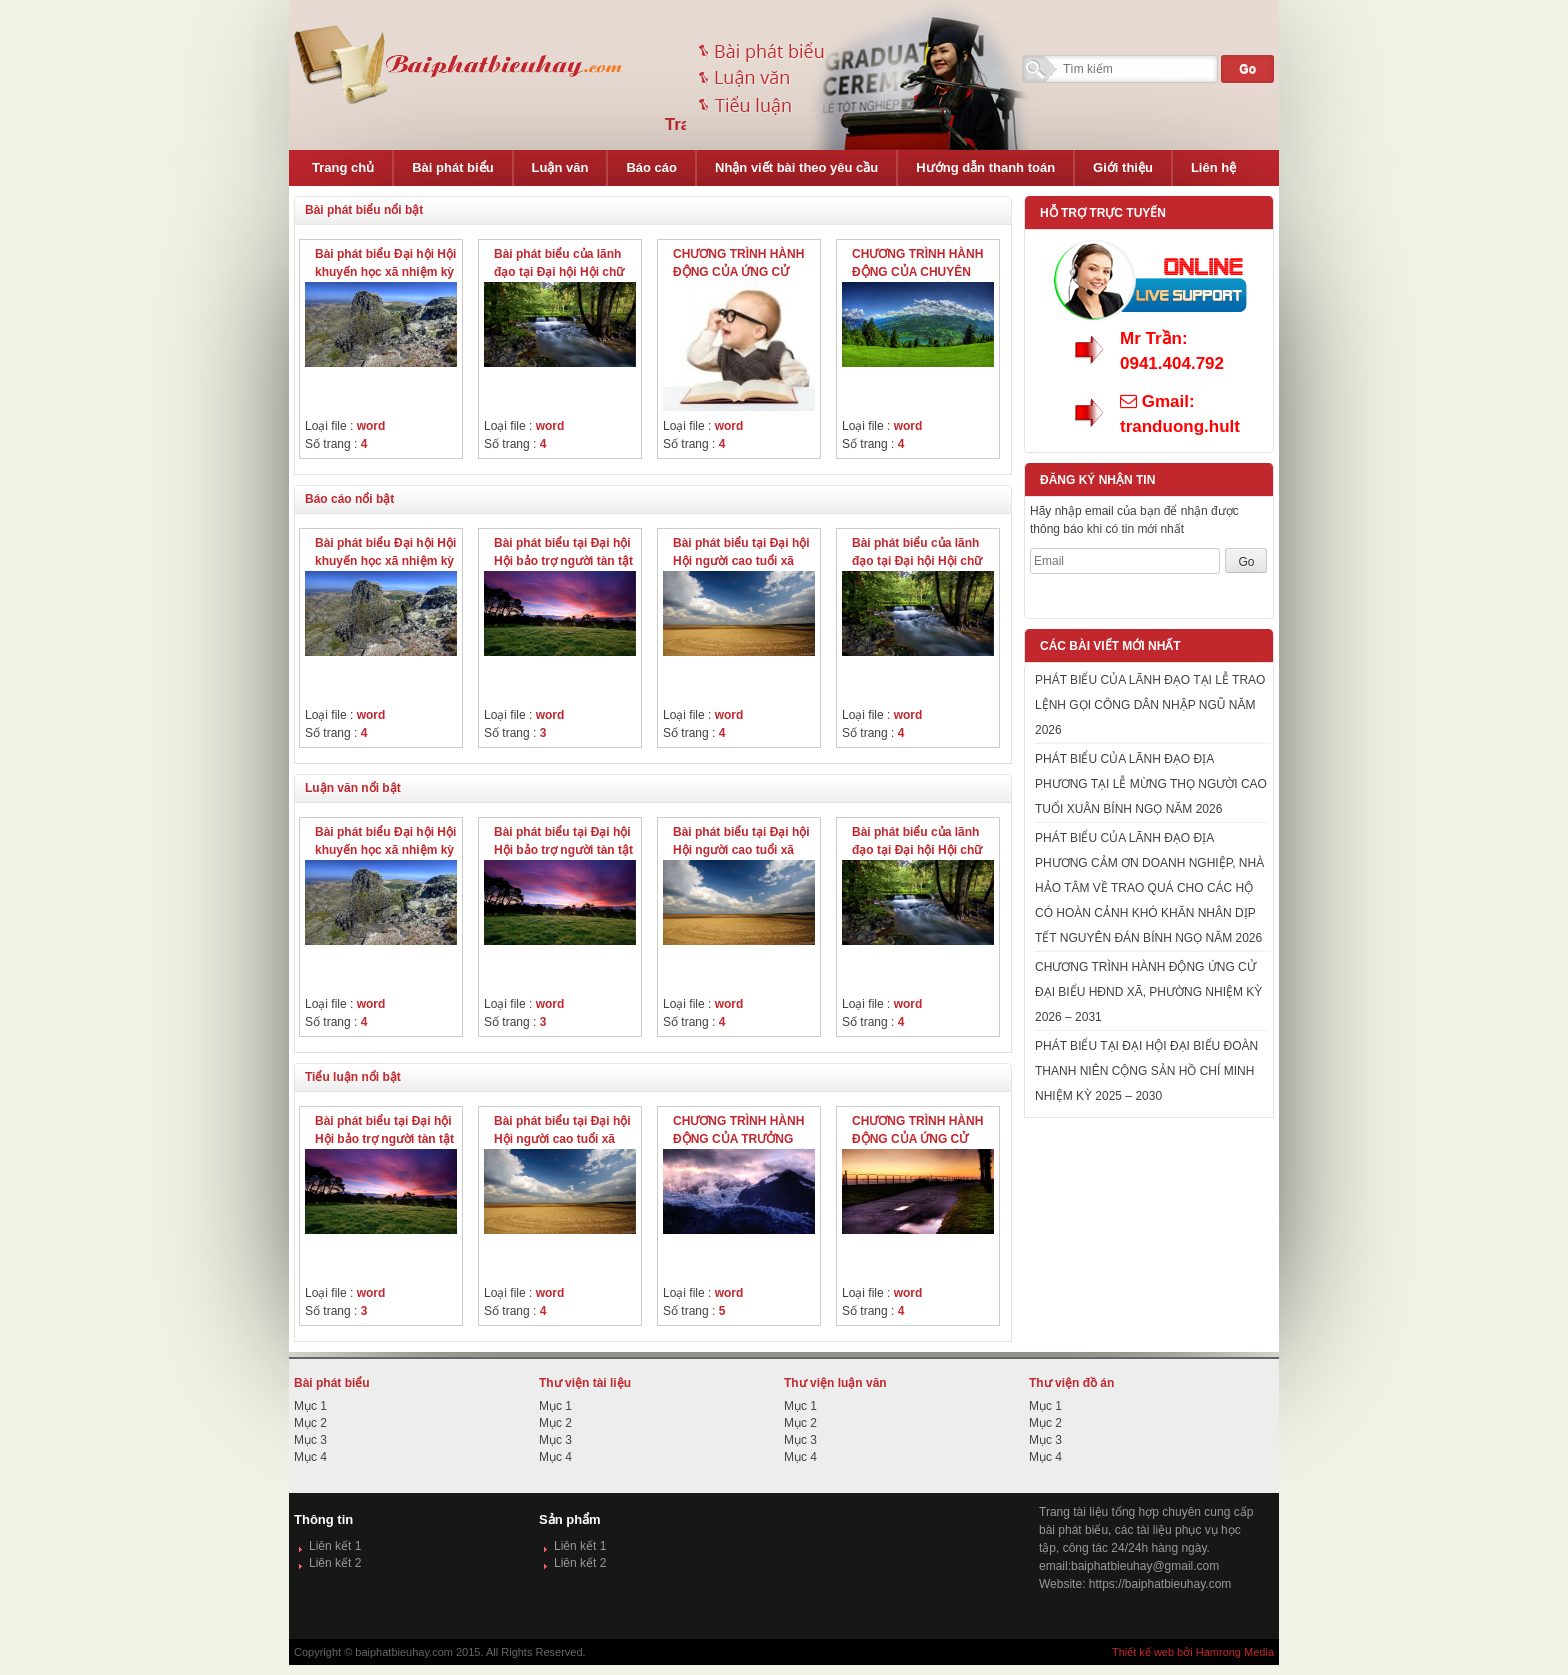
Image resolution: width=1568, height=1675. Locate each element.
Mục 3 (310, 1440)
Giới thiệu (1123, 167)
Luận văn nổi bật (353, 788)
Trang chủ (343, 167)
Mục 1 (310, 1406)
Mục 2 (310, 1423)
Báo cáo (651, 167)
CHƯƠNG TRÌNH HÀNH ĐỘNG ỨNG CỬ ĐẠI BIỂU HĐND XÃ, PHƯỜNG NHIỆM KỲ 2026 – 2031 (1148, 992)
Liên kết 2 (335, 1563)
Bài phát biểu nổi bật (364, 210)
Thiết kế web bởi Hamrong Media (1193, 1652)
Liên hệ (1213, 167)
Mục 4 (310, 1457)
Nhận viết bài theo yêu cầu (796, 167)
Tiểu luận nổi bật (353, 1077)
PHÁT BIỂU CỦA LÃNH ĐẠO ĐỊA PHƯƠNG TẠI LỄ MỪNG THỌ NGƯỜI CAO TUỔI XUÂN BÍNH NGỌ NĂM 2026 (1151, 784)
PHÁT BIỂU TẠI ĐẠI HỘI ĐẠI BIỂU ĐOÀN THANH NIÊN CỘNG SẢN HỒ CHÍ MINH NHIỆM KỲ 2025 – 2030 (1146, 1071)
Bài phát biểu (452, 167)
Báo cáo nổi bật (349, 499)
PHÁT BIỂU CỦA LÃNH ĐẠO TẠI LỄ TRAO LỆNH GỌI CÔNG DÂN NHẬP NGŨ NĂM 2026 (1150, 705)
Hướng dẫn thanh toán (985, 167)
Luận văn (560, 167)
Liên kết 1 (335, 1546)
